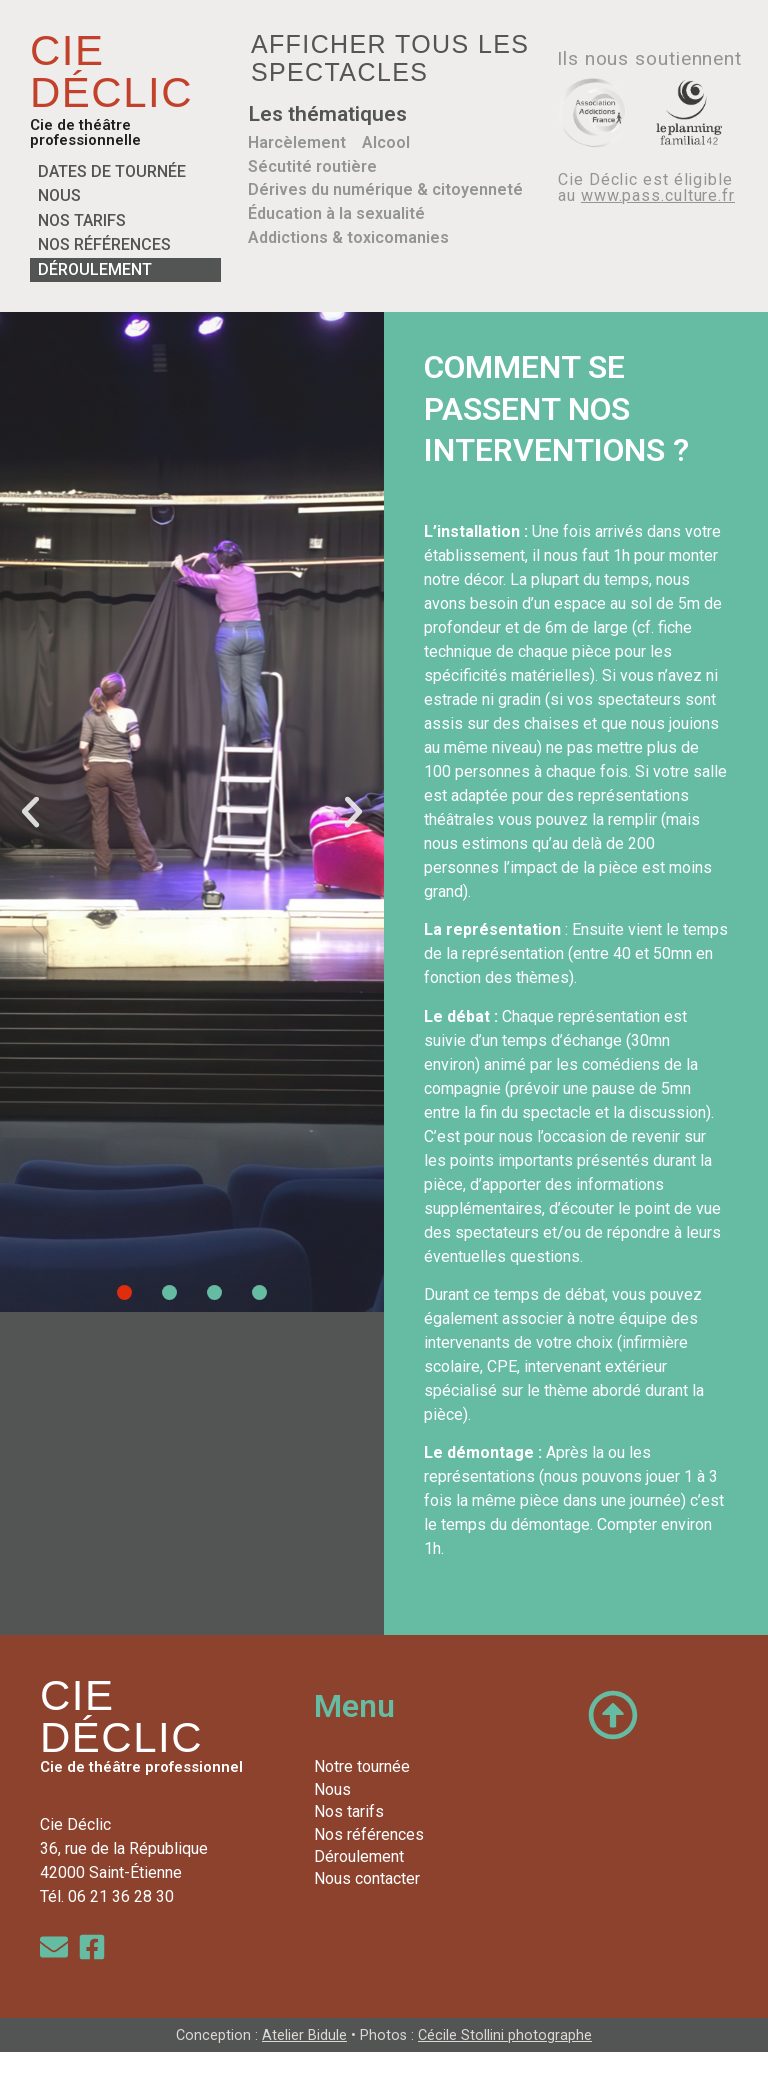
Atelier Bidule (304, 2035)
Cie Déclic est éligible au (646, 187)
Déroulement (95, 269)
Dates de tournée (112, 171)
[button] (30, 811)
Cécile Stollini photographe (505, 2035)
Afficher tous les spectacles (390, 58)
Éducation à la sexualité (336, 212)
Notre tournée (362, 1766)
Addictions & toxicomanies (348, 235)
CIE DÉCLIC (111, 71)
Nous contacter (367, 1878)
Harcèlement (297, 142)
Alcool (386, 142)
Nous (59, 195)
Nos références (104, 244)
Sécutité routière (312, 165)
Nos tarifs (82, 220)
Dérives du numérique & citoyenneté (385, 188)
